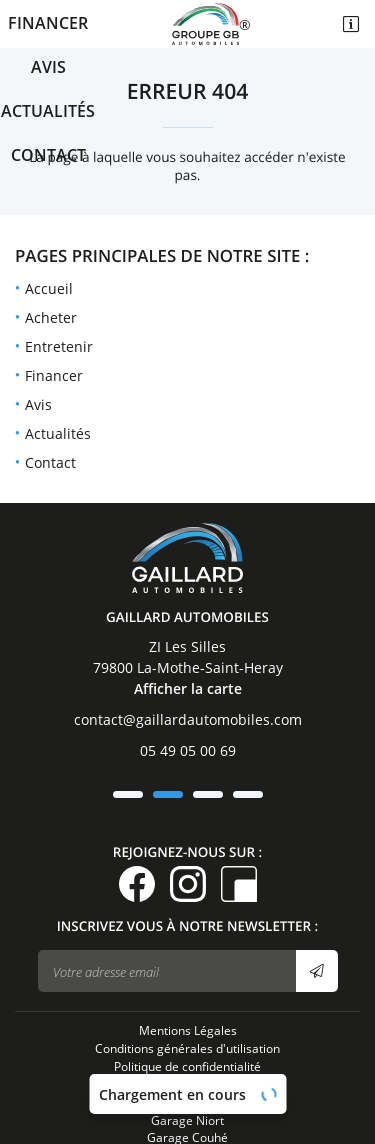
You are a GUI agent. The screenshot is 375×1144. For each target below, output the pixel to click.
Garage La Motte (188, 1085)
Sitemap (188, 1032)
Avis (48, 67)
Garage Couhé (187, 1067)
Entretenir (59, 346)
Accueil (49, 288)
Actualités (48, 111)
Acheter (51, 317)
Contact (48, 155)
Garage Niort (187, 1050)
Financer (48, 23)
